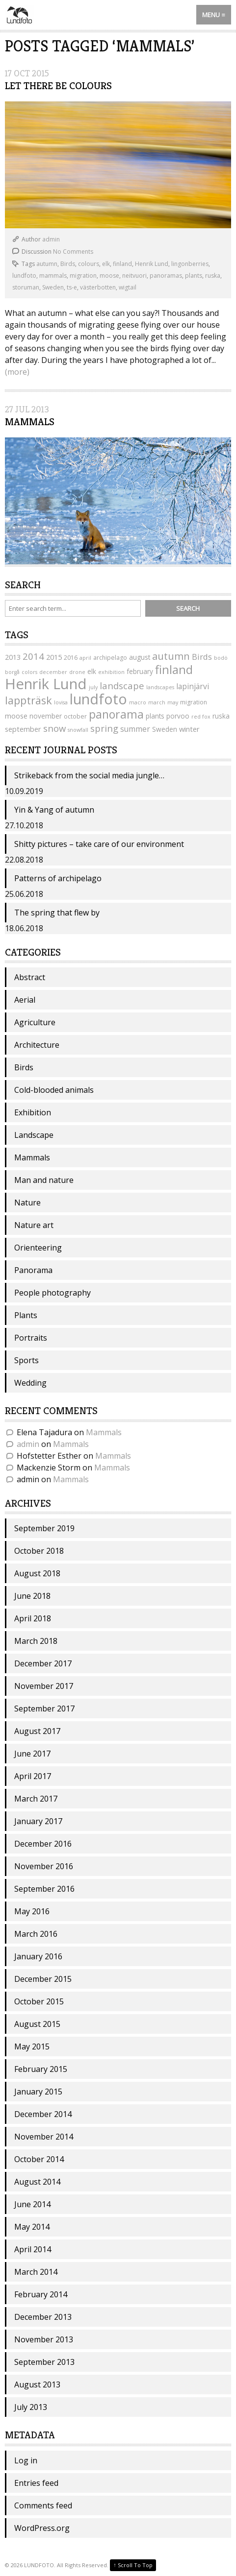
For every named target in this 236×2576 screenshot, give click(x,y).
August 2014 (37, 2181)
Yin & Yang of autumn (54, 809)
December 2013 (43, 2316)
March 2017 (35, 1798)
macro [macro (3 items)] (137, 702)
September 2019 (44, 1528)
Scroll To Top (133, 2565)
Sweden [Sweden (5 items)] (164, 729)
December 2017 (43, 1663)
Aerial (24, 999)
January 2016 (38, 1956)
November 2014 (43, 2136)
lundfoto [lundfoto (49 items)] (98, 698)
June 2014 (32, 2204)
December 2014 (43, 2114)
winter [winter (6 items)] (189, 729)
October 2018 (39, 1550)
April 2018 (32, 1618)
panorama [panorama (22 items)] (116, 714)
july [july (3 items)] (93, 687)
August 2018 (37, 1573)
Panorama (33, 1270)
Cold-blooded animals (54, 1089)
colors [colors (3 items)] (29, 672)
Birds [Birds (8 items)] (202, 656)
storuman (25, 287)
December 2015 (43, 1979)
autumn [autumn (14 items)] (171, 656)
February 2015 (40, 2069)
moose (109, 275)
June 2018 (32, 1595)
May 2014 (32, 2226)
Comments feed (43, 2505)
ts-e (72, 287)
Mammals (29, 421)
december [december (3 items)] (53, 672)
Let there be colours (58, 85)
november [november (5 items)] (45, 716)
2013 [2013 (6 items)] (13, 657)
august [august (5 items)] (139, 657)
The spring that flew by (57, 912)
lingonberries (190, 264)
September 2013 (44, 2362)
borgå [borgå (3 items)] (12, 672)
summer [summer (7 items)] (135, 728)
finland (122, 264)
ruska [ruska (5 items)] (221, 716)
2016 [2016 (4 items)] (71, 657)
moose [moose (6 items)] (16, 716)
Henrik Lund (151, 264)
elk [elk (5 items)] (91, 671)
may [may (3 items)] (172, 702)
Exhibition (32, 1112)
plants (193, 275)
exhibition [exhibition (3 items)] (111, 672)
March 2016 (35, 1933)
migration (83, 275)
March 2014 (35, 2271)
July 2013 (30, 2407)
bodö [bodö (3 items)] (221, 657)
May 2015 (32, 2046)
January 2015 (38, 2091)
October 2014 (39, 2159)
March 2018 (35, 1641)
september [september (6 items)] (23, 729)
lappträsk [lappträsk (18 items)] (28, 700)
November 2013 (43, 2339)
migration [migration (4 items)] (193, 702)
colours (88, 264)
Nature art (33, 1225)
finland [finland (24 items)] (174, 669)
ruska (212, 275)
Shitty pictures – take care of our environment (99, 844)
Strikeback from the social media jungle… (89, 775)
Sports (26, 1360)
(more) (17, 371)
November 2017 (43, 1686)
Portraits (30, 1337)
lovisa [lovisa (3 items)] (61, 702)
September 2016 (44, 1888)
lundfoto (24, 275)
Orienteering (38, 1247)
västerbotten (98, 287)
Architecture (36, 1044)
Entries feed (36, 2483)
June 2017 (32, 1753)
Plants (25, 1315)
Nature (27, 1202)
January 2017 (38, 1821)
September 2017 (44, 1708)
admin (51, 239)
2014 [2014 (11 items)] (33, 656)
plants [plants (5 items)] (155, 716)
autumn (46, 264)
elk (106, 264)
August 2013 (37, 2384)
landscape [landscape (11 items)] (122, 685)
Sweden (53, 287)
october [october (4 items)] (75, 716)
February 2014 (40, 2294)
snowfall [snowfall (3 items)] (78, 729)
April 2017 (32, 1776)
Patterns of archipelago (58, 878)
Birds (67, 264)
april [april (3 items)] (85, 657)
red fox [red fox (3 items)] (200, 716)
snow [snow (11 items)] (54, 728)
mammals (53, 275)
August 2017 (37, 1731)
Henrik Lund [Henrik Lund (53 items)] (46, 684)
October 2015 (39, 2001)
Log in (25, 2460)
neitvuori (134, 275)
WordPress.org (42, 2528)
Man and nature (44, 1180)
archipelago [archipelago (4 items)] (110, 657)
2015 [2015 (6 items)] (54, 657)
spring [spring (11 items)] (104, 728)
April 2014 (32, 2249)
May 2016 (32, 1911)
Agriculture (34, 1022)
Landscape (33, 1135)
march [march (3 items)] (156, 702)
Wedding (30, 1382)
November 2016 (43, 1866)
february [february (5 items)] (140, 671)
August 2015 (37, 2024)
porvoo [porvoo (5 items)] (177, 716)
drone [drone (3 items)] (77, 672)
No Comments (73, 251)
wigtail (127, 287)
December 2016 (43, 1843)
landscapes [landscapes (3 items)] (160, 687)
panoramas (166, 275)
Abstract (29, 977)
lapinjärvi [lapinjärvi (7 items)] (192, 686)
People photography (52, 1292)
